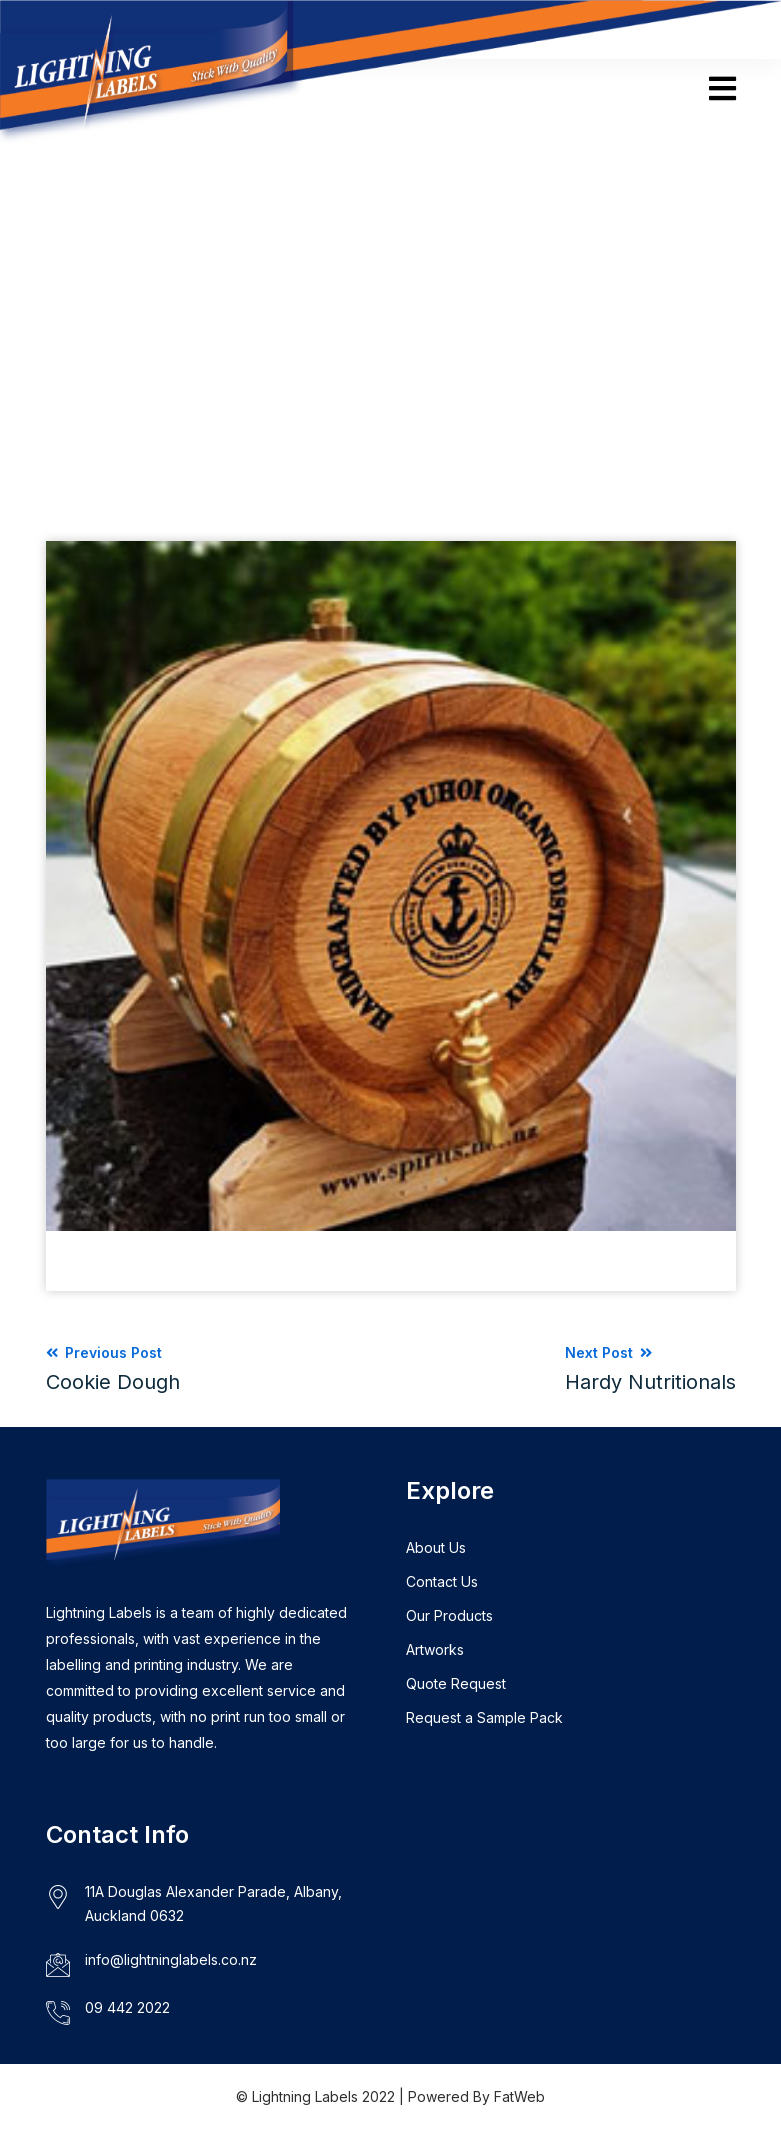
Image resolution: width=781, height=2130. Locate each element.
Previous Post (113, 1369)
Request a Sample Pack (484, 1717)
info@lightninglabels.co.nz (171, 1959)
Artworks (435, 1649)
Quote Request (456, 1683)
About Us (436, 1547)
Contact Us (442, 1581)
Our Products (449, 1615)
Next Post (650, 1369)
